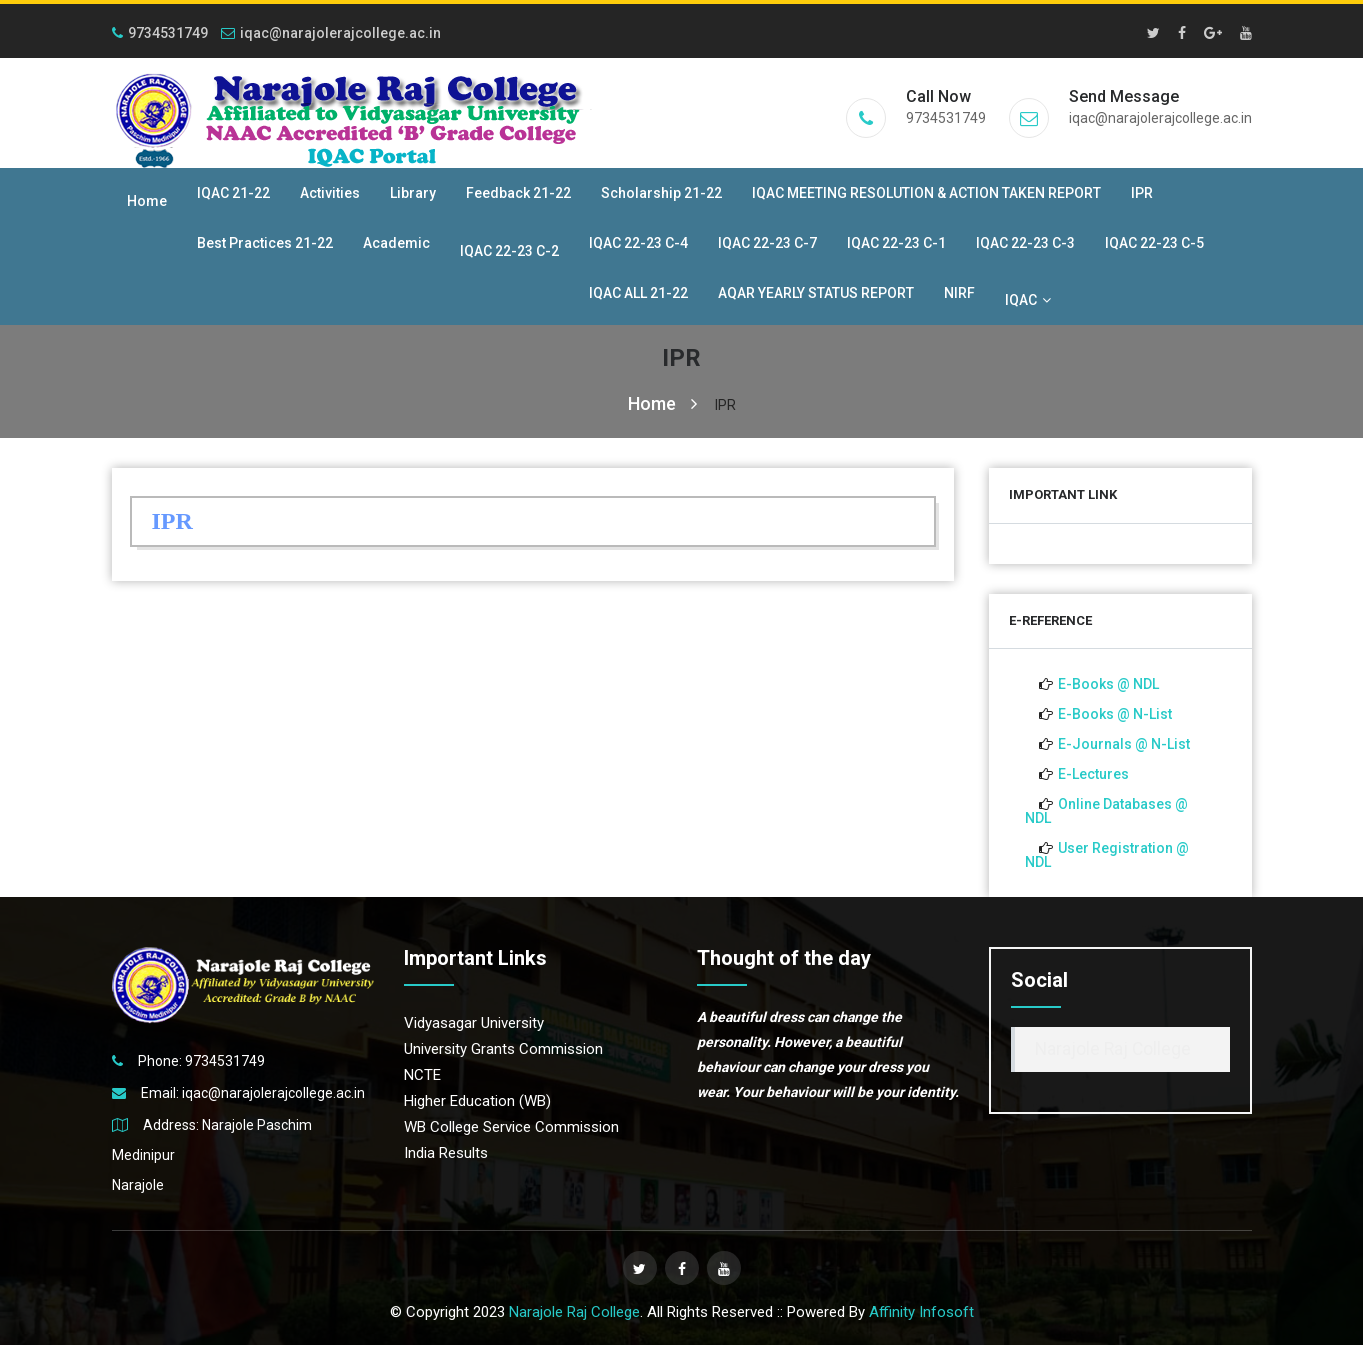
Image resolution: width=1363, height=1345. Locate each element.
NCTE (422, 1075)
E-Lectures (1093, 774)
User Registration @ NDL (1107, 855)
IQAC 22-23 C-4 (638, 243)
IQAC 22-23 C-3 (1025, 243)
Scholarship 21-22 (661, 193)
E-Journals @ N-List (1124, 744)
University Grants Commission (503, 1049)
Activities (330, 193)
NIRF (959, 293)
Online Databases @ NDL (1106, 811)
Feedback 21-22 (518, 193)
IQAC (1028, 300)
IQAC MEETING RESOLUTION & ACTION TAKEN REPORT (926, 193)
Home (147, 201)
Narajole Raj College (1113, 1049)
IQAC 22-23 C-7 (767, 243)
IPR (1142, 193)
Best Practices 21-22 (265, 243)
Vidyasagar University (474, 1023)
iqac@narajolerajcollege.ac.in (331, 33)
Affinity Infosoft (921, 1312)
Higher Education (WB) (477, 1101)
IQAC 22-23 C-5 (1154, 243)
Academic (396, 243)
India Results (446, 1153)
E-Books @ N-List (1115, 714)
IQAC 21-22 (233, 193)
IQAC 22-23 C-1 (896, 243)
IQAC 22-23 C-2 (509, 251)
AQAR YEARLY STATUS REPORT (816, 293)
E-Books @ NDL (1108, 684)
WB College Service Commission (511, 1127)
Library (413, 193)
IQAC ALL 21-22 (638, 293)
